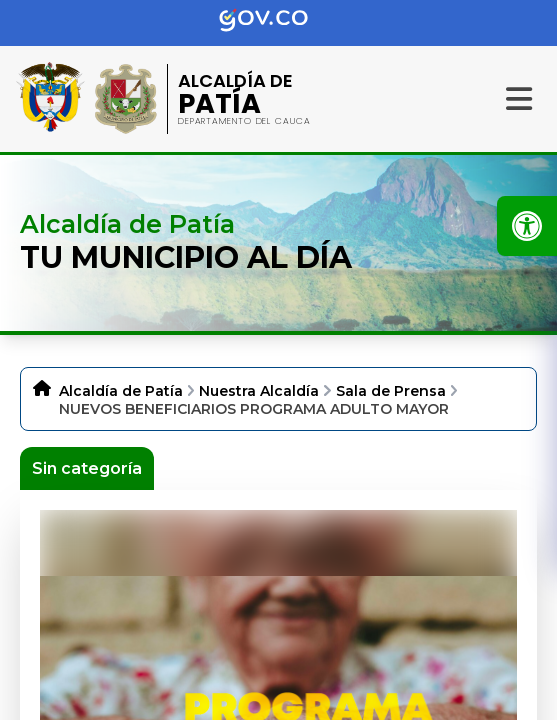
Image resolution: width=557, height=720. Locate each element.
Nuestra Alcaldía (259, 391)
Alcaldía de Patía (121, 391)
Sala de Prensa (391, 391)
